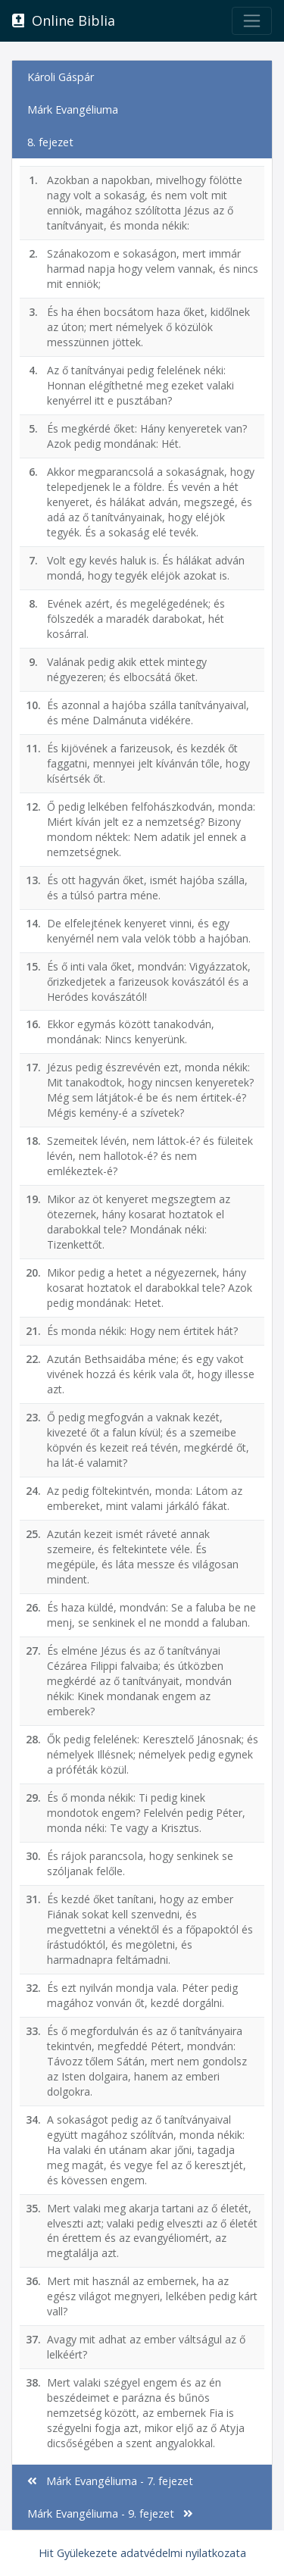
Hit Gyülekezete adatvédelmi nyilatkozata (142, 2553)
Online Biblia (63, 20)
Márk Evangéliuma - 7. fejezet (110, 2481)
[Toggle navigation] (252, 21)
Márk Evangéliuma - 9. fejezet (110, 2513)
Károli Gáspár (60, 77)
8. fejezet (50, 142)
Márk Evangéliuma (72, 109)
